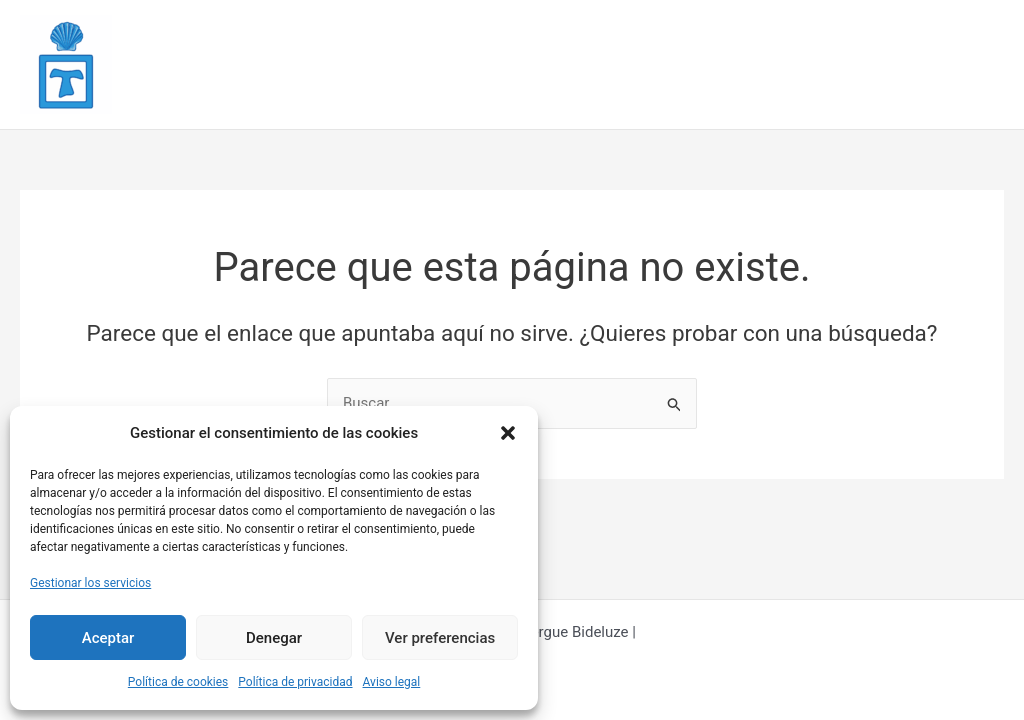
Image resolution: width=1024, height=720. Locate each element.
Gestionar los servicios (90, 583)
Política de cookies (178, 682)
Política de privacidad (295, 682)
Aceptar (108, 638)
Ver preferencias (440, 638)
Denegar (274, 638)
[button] (508, 433)
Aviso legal (392, 682)
